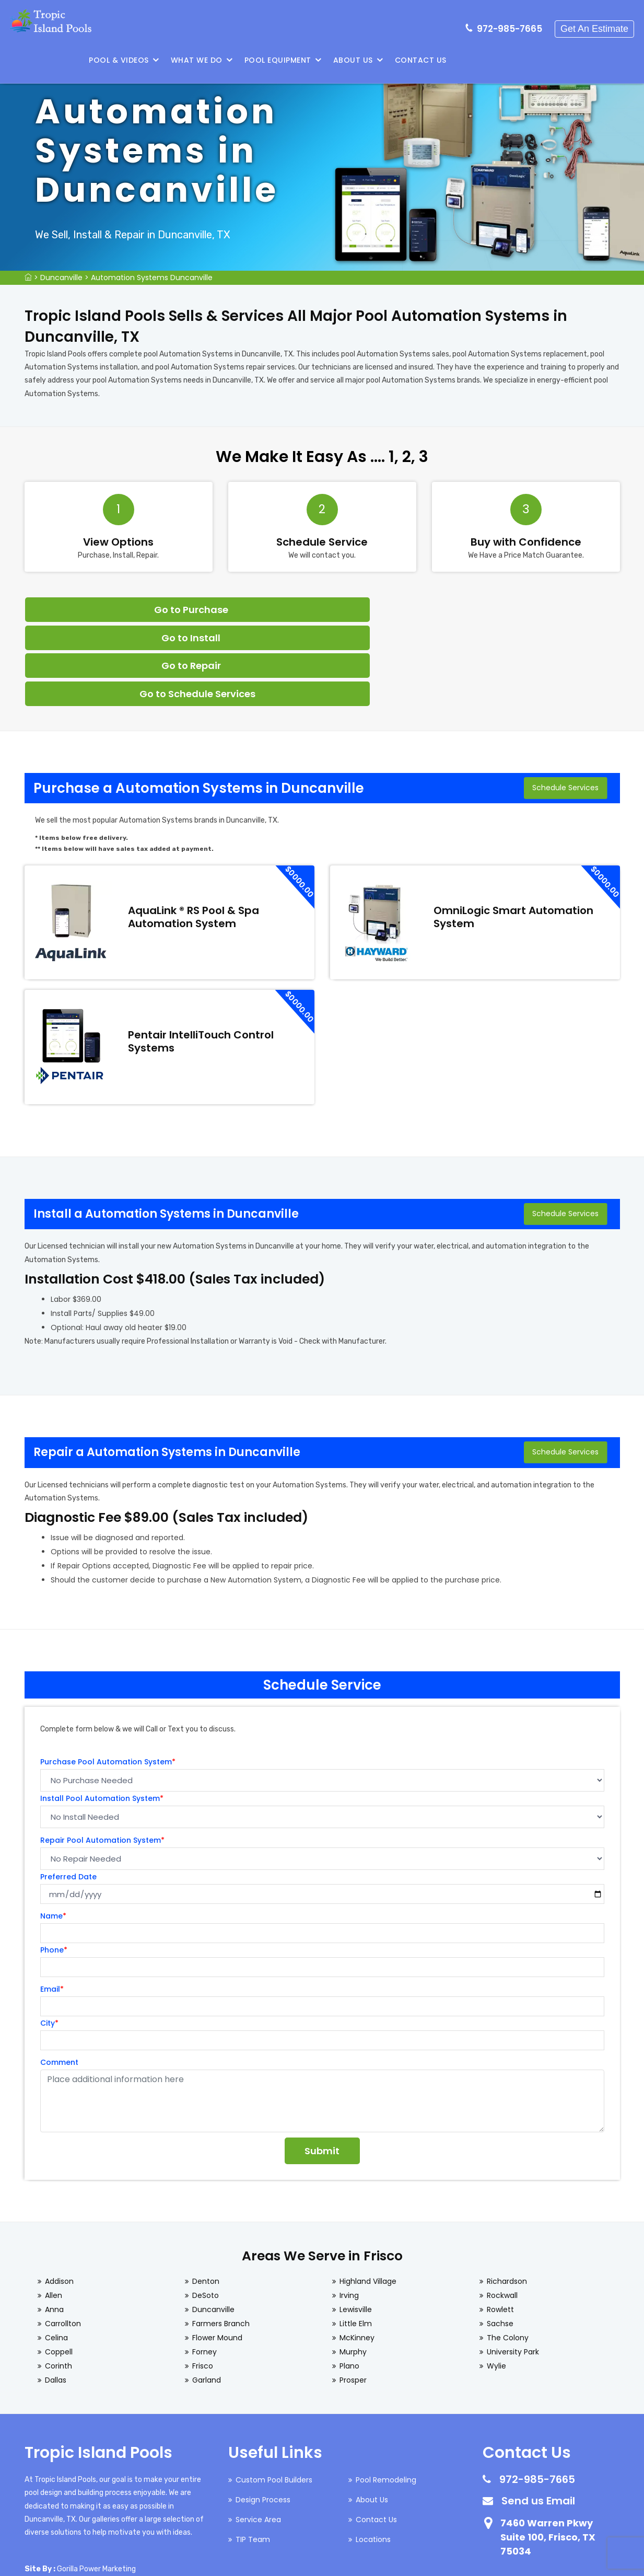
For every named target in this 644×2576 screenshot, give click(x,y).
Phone (53, 1867)
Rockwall (502, 2213)
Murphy (353, 2269)
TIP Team (253, 2457)
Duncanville (61, 277)
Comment (59, 1979)
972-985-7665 (511, 24)
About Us (528, 60)
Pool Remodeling (386, 2397)
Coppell (59, 2269)
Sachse (500, 2241)
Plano (349, 2283)
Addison (59, 2198)
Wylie (496, 2283)
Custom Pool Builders (274, 2397)
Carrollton (63, 2241)
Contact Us (596, 60)
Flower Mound (217, 2255)
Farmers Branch (221, 2241)
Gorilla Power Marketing (96, 2486)
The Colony (508, 2255)
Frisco (202, 2283)
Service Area (258, 2437)
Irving (349, 2213)
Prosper (353, 2297)
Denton (205, 2198)
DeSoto (205, 2213)
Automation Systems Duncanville (152, 277)
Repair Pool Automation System (102, 1757)
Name (53, 1833)
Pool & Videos (294, 60)
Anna (54, 2227)
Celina (56, 2255)
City (49, 1940)
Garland (206, 2297)
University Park (513, 2269)
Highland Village (367, 2198)
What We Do (371, 60)
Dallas (55, 2297)
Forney (204, 2269)
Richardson (507, 2198)
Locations (373, 2457)
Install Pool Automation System (101, 1716)
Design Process (263, 2417)
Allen (53, 2213)
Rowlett (500, 2227)
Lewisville (355, 2227)
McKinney (356, 2255)
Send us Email (538, 2418)
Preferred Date (68, 1794)
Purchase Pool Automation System (107, 1679)
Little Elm (355, 2241)
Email (52, 1906)
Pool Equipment (452, 60)
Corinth (58, 2283)
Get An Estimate (596, 24)
